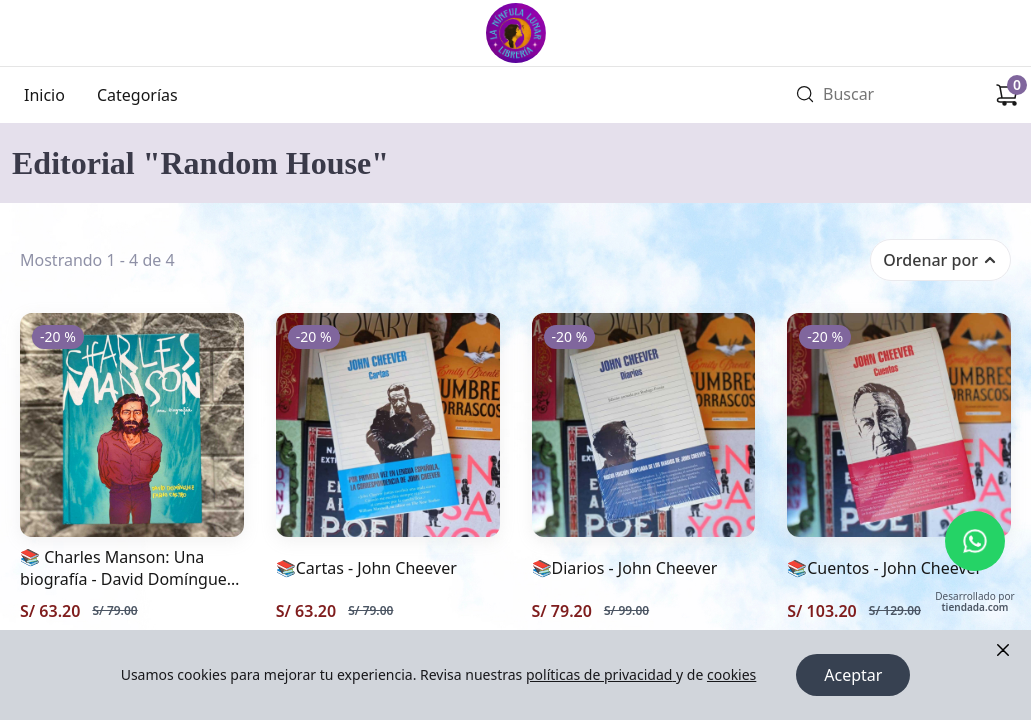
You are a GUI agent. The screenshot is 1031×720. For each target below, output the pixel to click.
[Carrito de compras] (1007, 95)
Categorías (137, 95)
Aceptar (853, 675)
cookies (731, 674)
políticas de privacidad (601, 674)
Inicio (44, 95)
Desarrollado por (974, 602)
